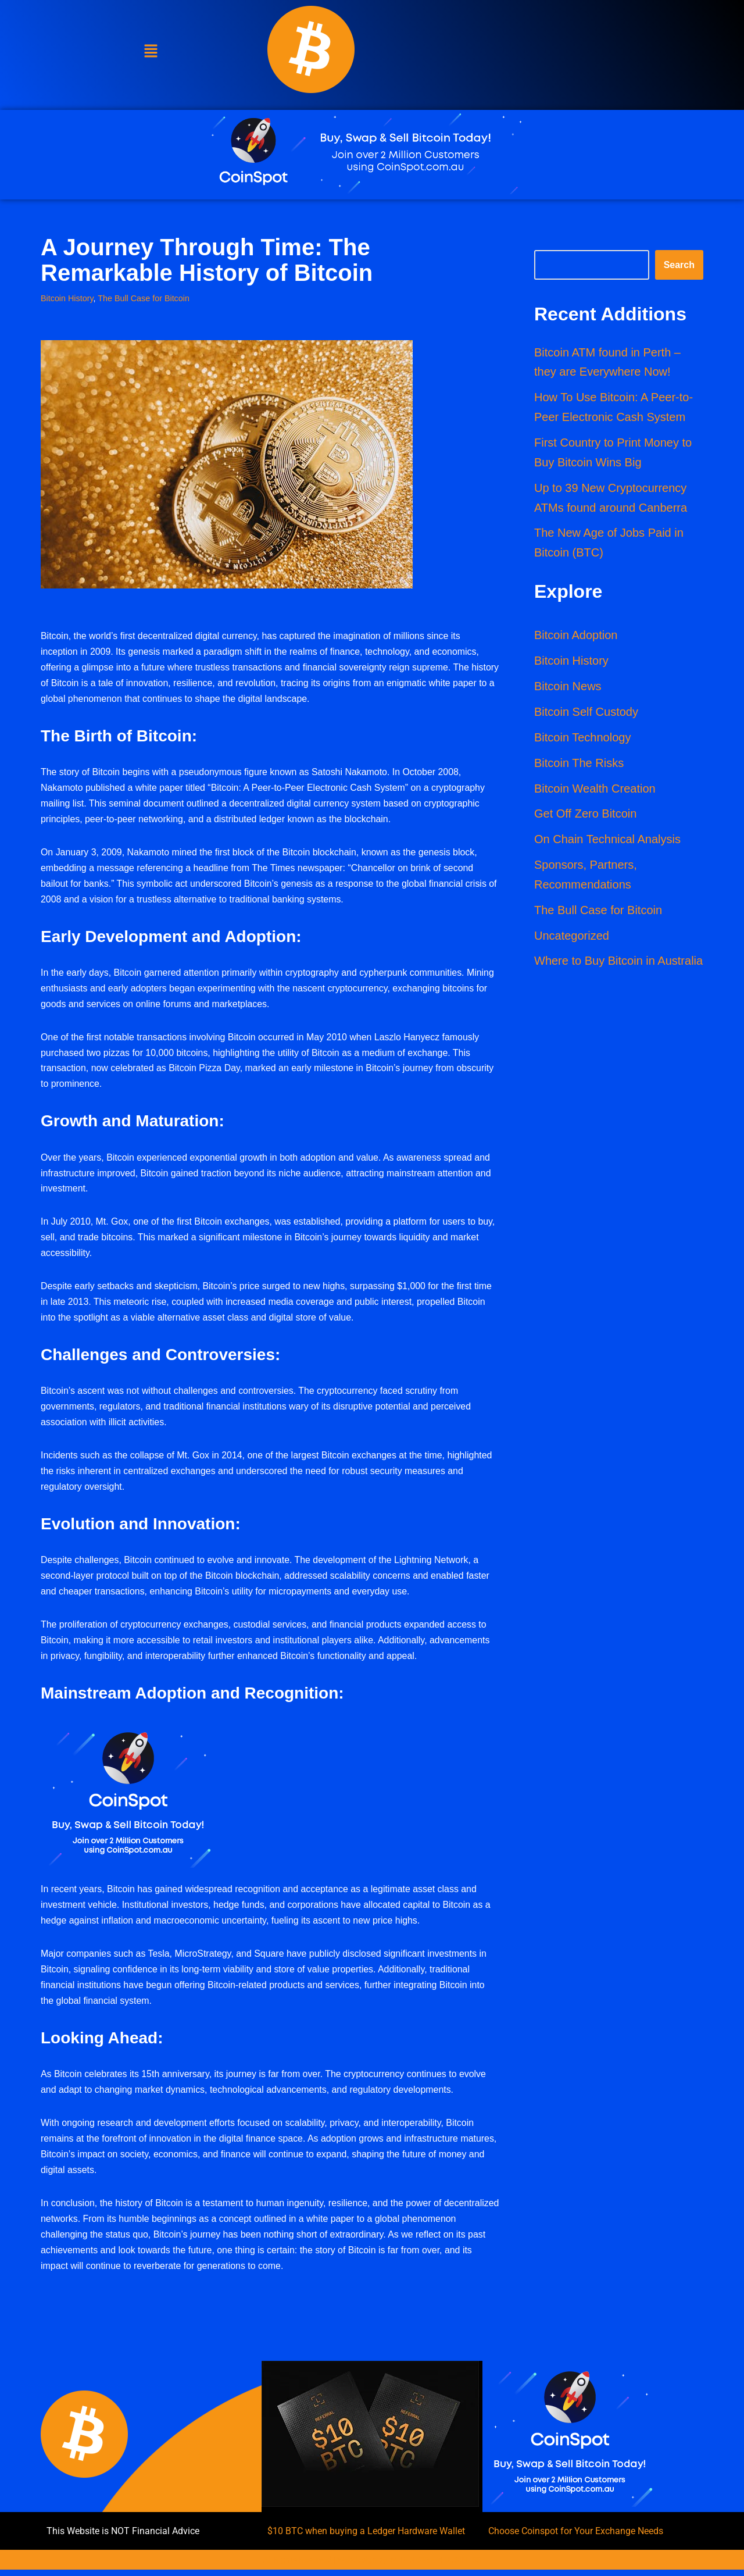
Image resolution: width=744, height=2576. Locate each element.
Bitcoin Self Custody (586, 713)
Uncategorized (571, 937)
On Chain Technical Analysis (607, 840)
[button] (151, 52)
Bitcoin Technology (582, 738)
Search (679, 264)
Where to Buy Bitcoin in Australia (618, 963)
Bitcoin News (568, 687)
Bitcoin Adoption (575, 636)
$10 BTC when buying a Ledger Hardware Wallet (366, 2537)
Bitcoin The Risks (579, 764)
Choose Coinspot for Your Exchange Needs (575, 2537)
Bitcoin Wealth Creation (595, 789)
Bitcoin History (67, 297)
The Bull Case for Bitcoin (144, 297)
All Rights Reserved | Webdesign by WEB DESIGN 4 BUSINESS (372, 2566)
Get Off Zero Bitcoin (585, 815)
